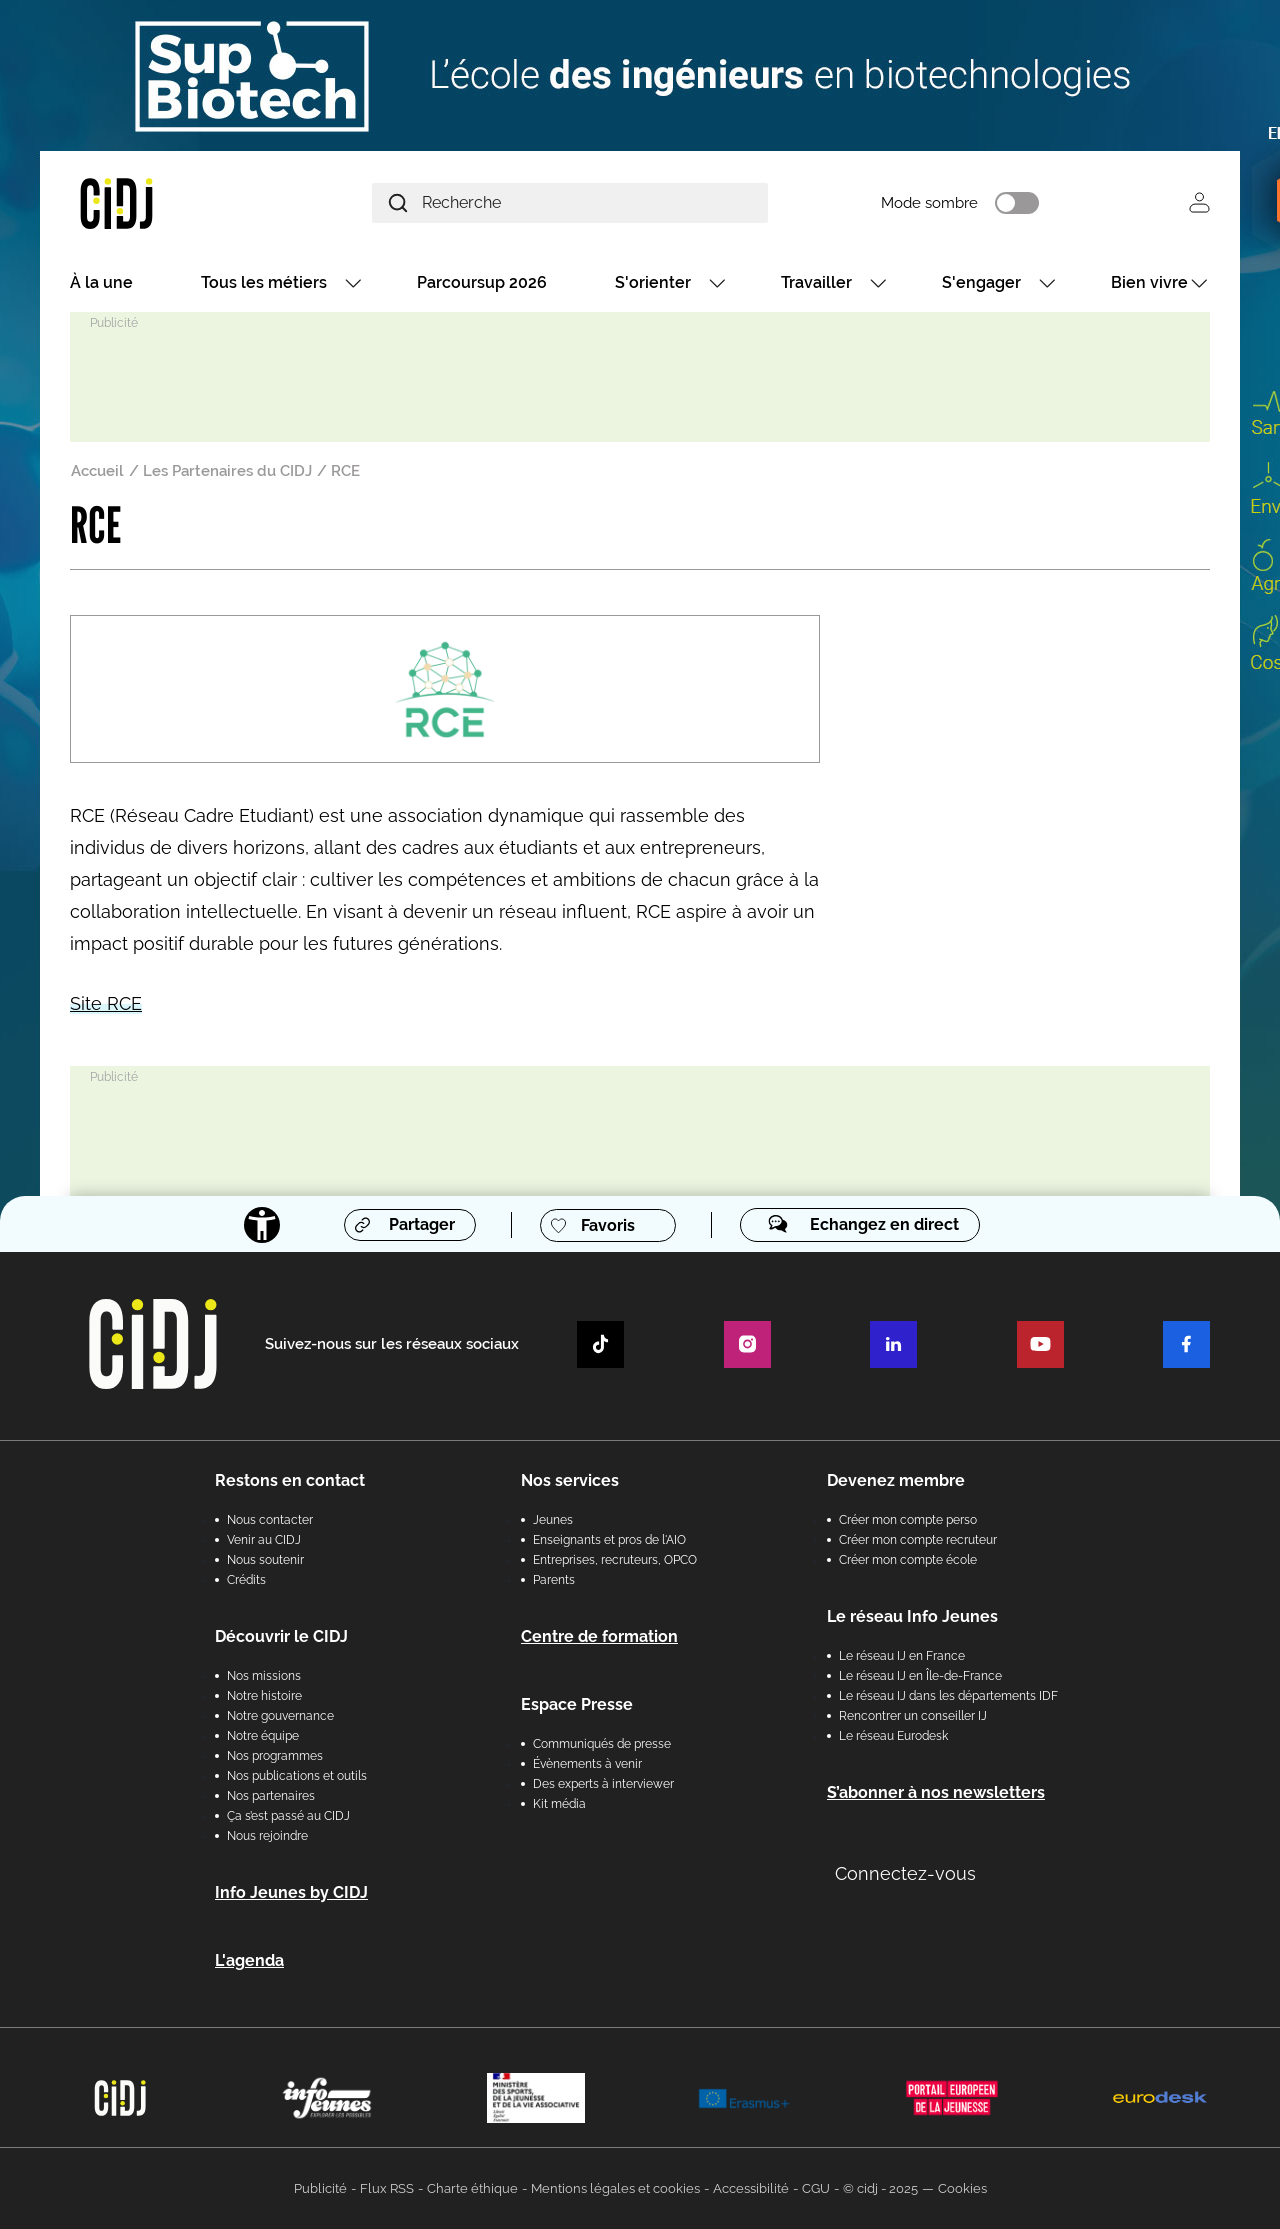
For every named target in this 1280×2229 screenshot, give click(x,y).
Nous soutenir (265, 1560)
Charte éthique (472, 2188)
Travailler (816, 282)
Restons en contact (290, 1480)
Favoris (608, 1225)
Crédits (246, 1580)
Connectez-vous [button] (905, 1873)
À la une (101, 282)
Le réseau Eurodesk (893, 1736)
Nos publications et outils (297, 1776)
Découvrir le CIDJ (281, 1636)
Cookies (962, 2188)
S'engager (981, 282)
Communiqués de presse (602, 1744)
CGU (816, 2188)
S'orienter (653, 282)
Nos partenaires (271, 1796)
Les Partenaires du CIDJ (227, 471)
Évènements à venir (587, 1764)
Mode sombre (929, 203)
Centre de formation (599, 1636)
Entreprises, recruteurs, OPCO (615, 1560)
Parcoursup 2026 (482, 282)
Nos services (570, 1480)
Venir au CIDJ (264, 1540)
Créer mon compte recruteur (918, 1540)
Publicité (320, 2188)
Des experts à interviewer (603, 1784)
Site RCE (106, 1003)
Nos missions (264, 1676)
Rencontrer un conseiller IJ (913, 1716)
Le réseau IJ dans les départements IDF (948, 1696)
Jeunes (553, 1520)
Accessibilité (751, 2188)
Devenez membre (896, 1480)
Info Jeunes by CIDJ (291, 1892)
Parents (554, 1580)
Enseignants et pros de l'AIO (609, 1540)
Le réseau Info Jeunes (912, 1616)
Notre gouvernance (280, 1716)
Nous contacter (270, 1520)
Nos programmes (275, 1756)
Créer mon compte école (908, 1560)
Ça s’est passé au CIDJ (288, 1816)
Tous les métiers (264, 282)
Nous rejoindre (267, 1836)
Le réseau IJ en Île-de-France (920, 1676)
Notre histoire (264, 1696)
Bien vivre (1149, 282)
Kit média (559, 1804)
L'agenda (249, 1960)
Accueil (97, 471)
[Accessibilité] (262, 1225)
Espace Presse (577, 1704)
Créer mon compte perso (908, 1520)
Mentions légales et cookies (615, 2188)
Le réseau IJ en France (902, 1656)
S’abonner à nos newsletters (936, 1792)
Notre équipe (263, 1736)
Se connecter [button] (1199, 202)
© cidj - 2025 (880, 2188)
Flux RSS (387, 2188)
